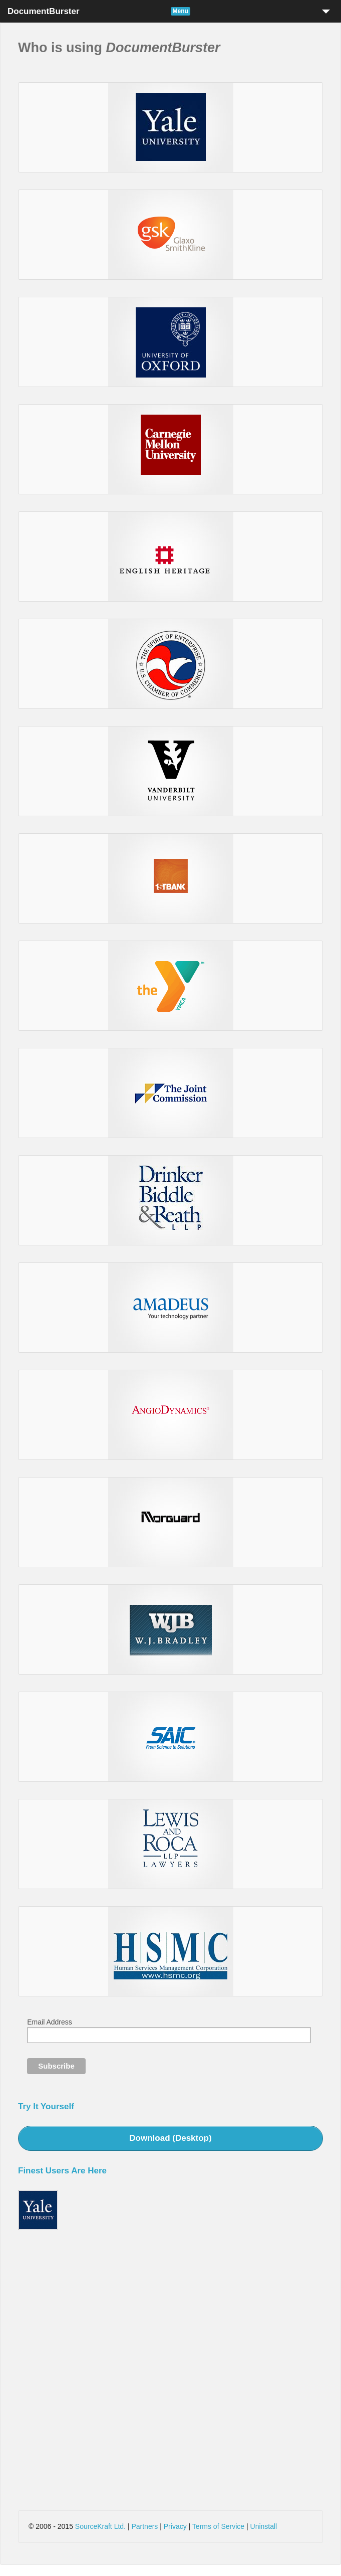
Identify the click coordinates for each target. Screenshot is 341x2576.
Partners (144, 2526)
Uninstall (263, 2526)
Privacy (175, 2526)
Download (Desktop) (170, 2138)
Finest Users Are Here (62, 2170)
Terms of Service (218, 2526)
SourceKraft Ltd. (100, 2526)
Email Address (49, 2022)
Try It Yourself (46, 2106)
